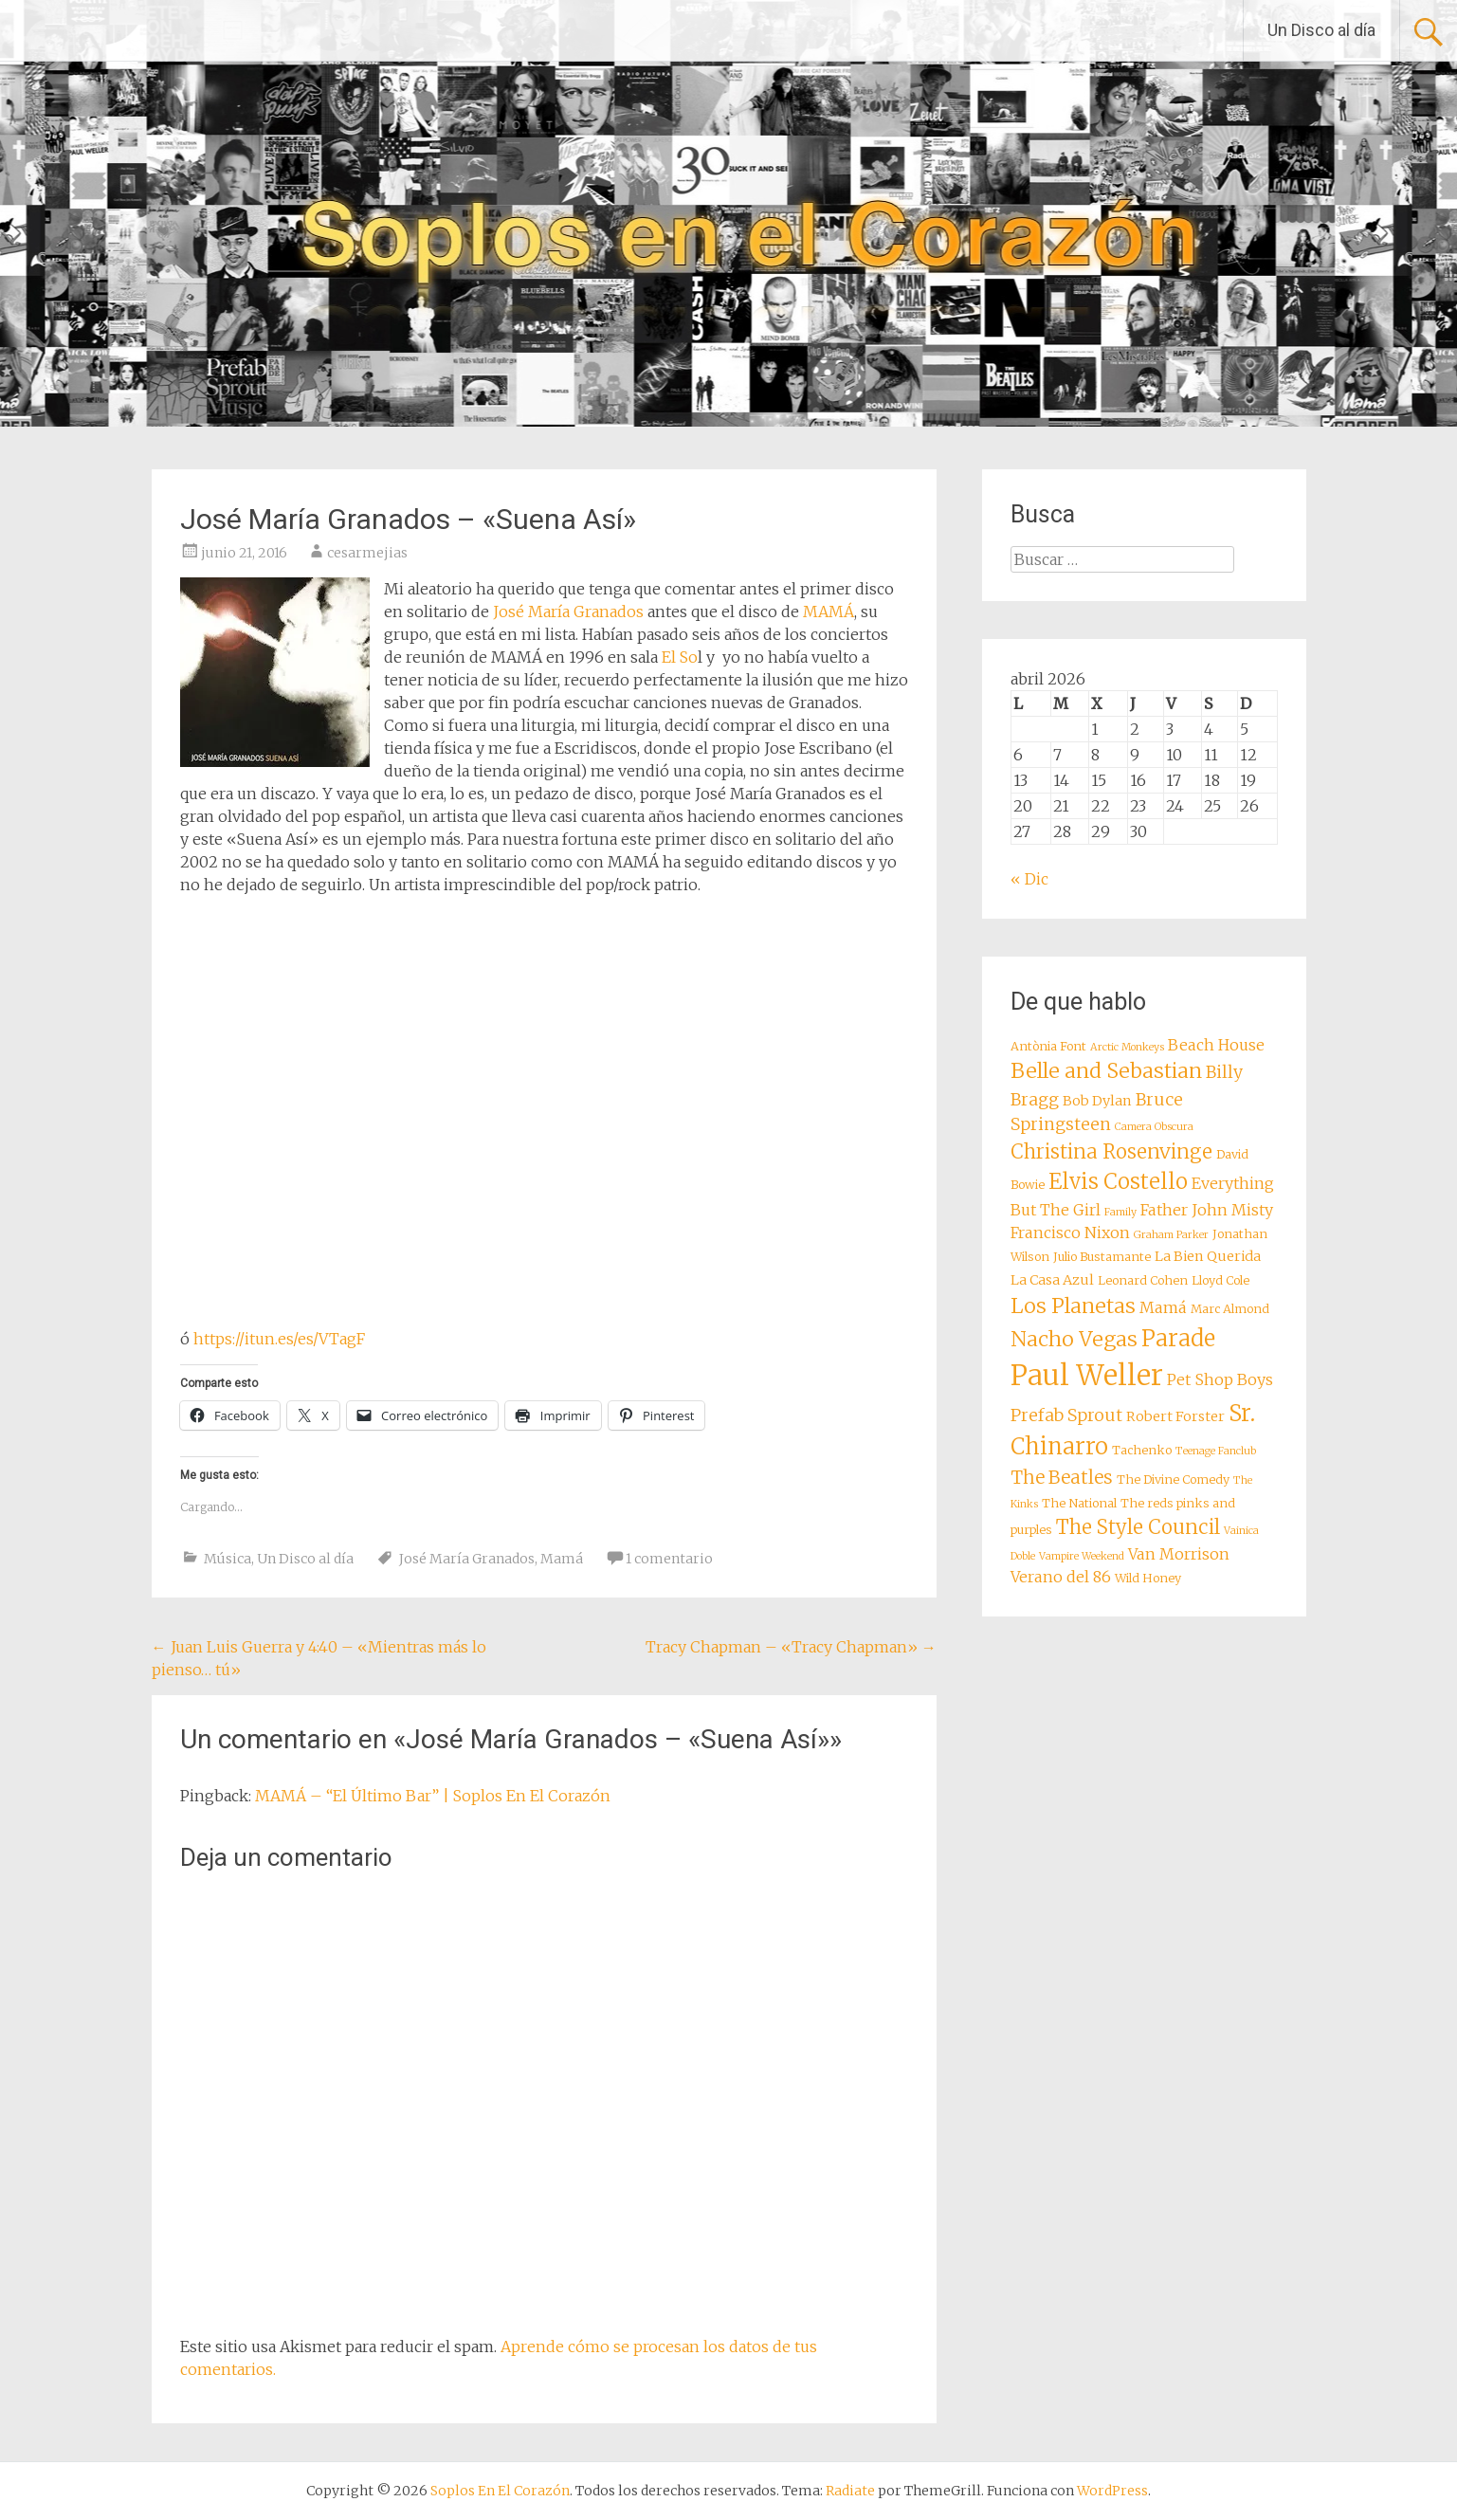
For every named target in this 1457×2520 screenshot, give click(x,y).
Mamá (561, 1558)
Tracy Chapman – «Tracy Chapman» (791, 1646)
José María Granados (568, 611)
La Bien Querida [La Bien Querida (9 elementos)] (1208, 1256)
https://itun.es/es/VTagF (279, 1338)
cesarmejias (367, 552)
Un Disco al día (1321, 30)
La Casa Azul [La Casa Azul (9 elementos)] (1052, 1279)
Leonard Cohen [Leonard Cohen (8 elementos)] (1143, 1280)
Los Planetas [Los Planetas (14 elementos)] (1073, 1306)
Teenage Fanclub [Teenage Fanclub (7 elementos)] (1215, 1451)
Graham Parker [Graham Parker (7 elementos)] (1171, 1235)
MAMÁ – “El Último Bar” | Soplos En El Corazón (432, 1795)
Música (227, 1558)
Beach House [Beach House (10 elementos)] (1216, 1044)
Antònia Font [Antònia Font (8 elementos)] (1048, 1046)
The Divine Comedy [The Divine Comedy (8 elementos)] (1173, 1479)
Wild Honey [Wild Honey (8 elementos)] (1148, 1578)
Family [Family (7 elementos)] (1120, 1212)
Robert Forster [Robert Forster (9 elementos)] (1175, 1416)
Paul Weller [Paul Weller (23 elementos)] (1087, 1375)
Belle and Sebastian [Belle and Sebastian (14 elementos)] (1106, 1071)
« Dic (1029, 878)
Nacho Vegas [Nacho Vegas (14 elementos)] (1074, 1339)
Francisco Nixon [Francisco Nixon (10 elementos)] (1070, 1232)
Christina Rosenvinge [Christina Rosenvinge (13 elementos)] (1111, 1152)
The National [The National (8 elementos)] (1079, 1503)
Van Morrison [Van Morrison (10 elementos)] (1178, 1553)
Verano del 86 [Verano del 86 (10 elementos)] (1061, 1576)
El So (680, 657)
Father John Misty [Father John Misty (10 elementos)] (1206, 1209)
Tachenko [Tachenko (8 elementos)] (1142, 1450)
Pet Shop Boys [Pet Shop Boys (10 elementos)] (1220, 1379)
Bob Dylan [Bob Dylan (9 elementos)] (1097, 1100)
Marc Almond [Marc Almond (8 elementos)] (1230, 1309)
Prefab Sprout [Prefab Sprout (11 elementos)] (1066, 1415)
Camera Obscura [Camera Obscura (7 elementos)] (1154, 1127)
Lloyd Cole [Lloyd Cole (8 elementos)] (1220, 1280)
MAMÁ (828, 611)
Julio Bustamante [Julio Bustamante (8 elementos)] (1102, 1257)
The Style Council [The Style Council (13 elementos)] (1138, 1527)
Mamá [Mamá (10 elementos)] (1163, 1307)
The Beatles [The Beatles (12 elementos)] (1062, 1477)
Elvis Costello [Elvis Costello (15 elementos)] (1118, 1181)
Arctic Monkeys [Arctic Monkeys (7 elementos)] (1127, 1047)
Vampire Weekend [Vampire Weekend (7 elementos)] (1081, 1556)
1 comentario (669, 1558)
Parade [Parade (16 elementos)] (1178, 1338)
